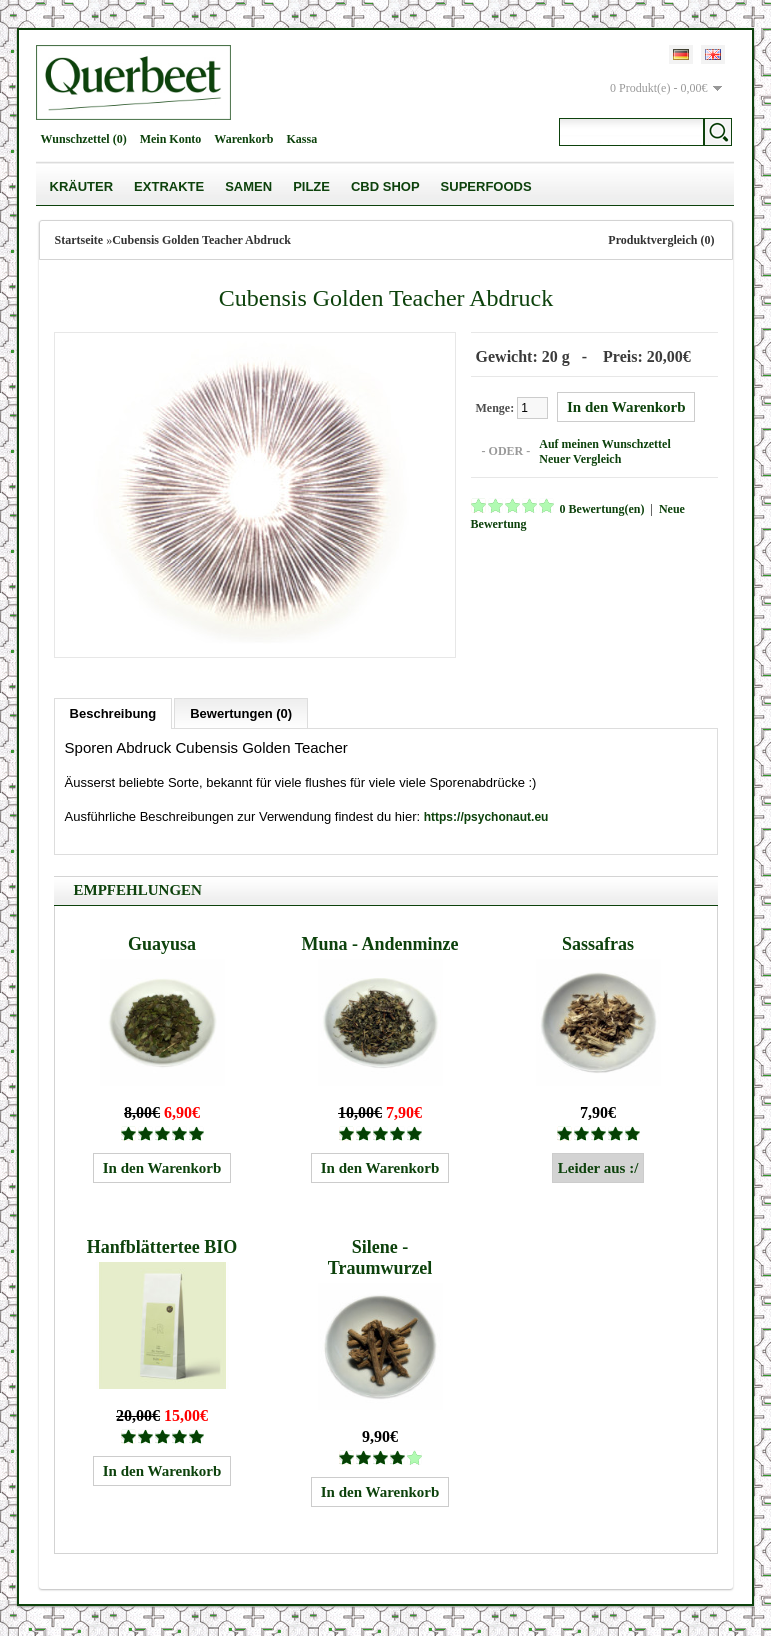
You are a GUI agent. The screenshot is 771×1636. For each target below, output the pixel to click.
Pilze (311, 186)
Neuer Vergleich (580, 459)
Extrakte (169, 186)
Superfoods (486, 186)
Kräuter (82, 186)
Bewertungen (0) (241, 713)
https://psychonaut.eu (486, 817)
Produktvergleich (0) (661, 240)
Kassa (301, 139)
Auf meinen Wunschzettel (605, 444)
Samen (248, 186)
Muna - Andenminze (380, 944)
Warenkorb (243, 139)
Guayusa (162, 944)
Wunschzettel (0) (84, 139)
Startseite (79, 240)
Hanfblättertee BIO (162, 1247)
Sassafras (598, 944)
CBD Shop (385, 186)
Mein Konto (171, 139)
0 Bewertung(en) (602, 509)
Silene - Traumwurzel (380, 1257)
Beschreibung (113, 713)
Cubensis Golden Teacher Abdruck (201, 240)
